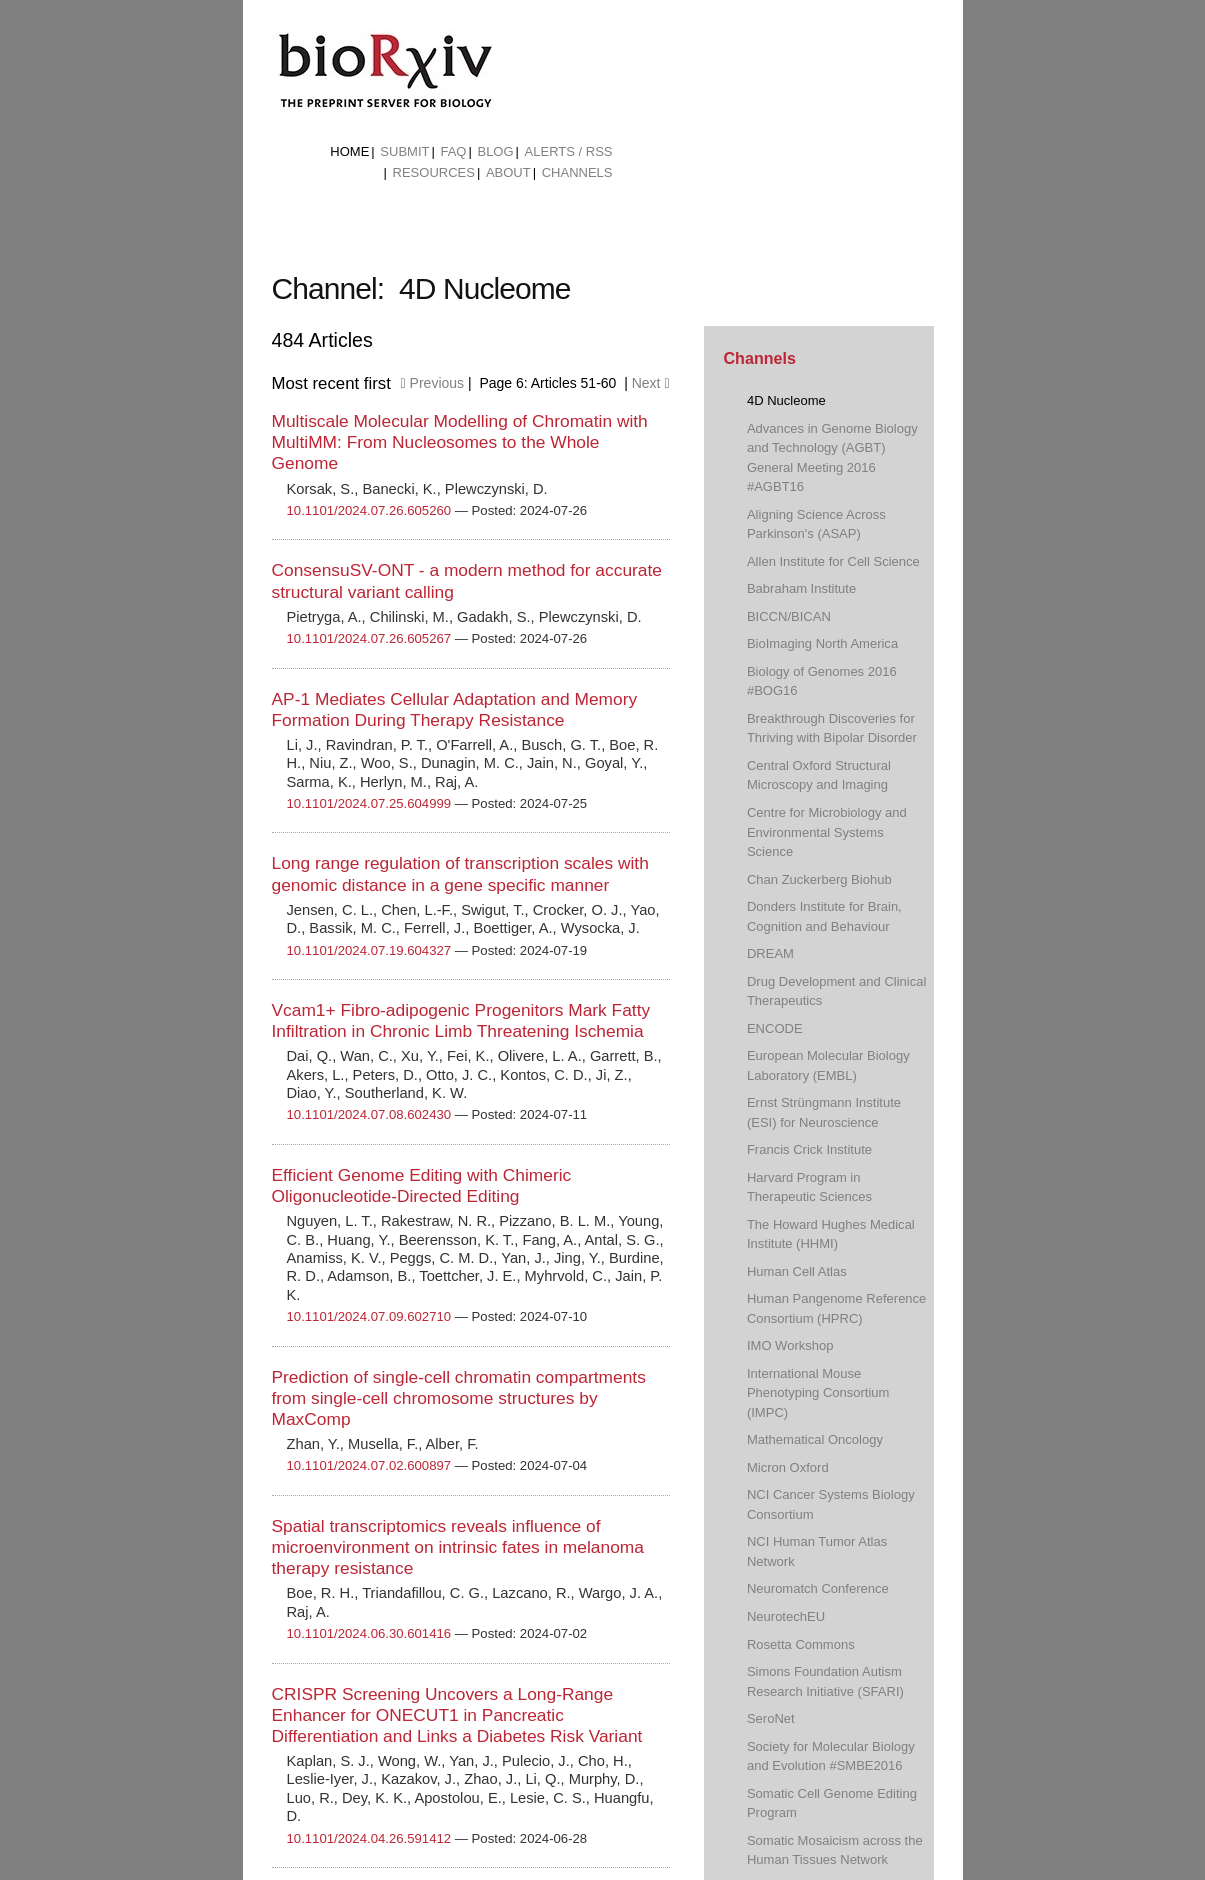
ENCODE (775, 1028)
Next (651, 383)
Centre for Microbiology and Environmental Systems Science (827, 832)
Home (349, 151)
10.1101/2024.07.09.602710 (369, 1316)
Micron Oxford (788, 1467)
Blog (495, 151)
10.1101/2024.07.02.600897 (369, 1465)
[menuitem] (349, 152)
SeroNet (771, 1718)
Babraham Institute (801, 588)
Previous (432, 383)
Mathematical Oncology (815, 1439)
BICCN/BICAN (789, 616)
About (508, 172)
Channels (577, 172)
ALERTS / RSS (569, 151)
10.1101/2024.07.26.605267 (369, 638)
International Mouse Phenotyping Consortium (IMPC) (818, 1393)
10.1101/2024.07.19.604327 (369, 950)
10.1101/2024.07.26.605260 (369, 510)
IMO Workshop (790, 1345)
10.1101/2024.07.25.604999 (369, 803)
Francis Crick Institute (809, 1149)
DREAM (770, 953)
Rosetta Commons (801, 1644)
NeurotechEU (786, 1616)
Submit (404, 151)
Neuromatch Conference (818, 1588)
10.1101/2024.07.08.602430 (369, 1114)
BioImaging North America (822, 643)
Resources (434, 172)
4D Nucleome (786, 400)
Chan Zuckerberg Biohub (819, 879)
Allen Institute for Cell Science (833, 561)
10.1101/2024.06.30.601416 (369, 1633)
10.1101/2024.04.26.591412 (369, 1838)
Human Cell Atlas (797, 1271)
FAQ (453, 151)
